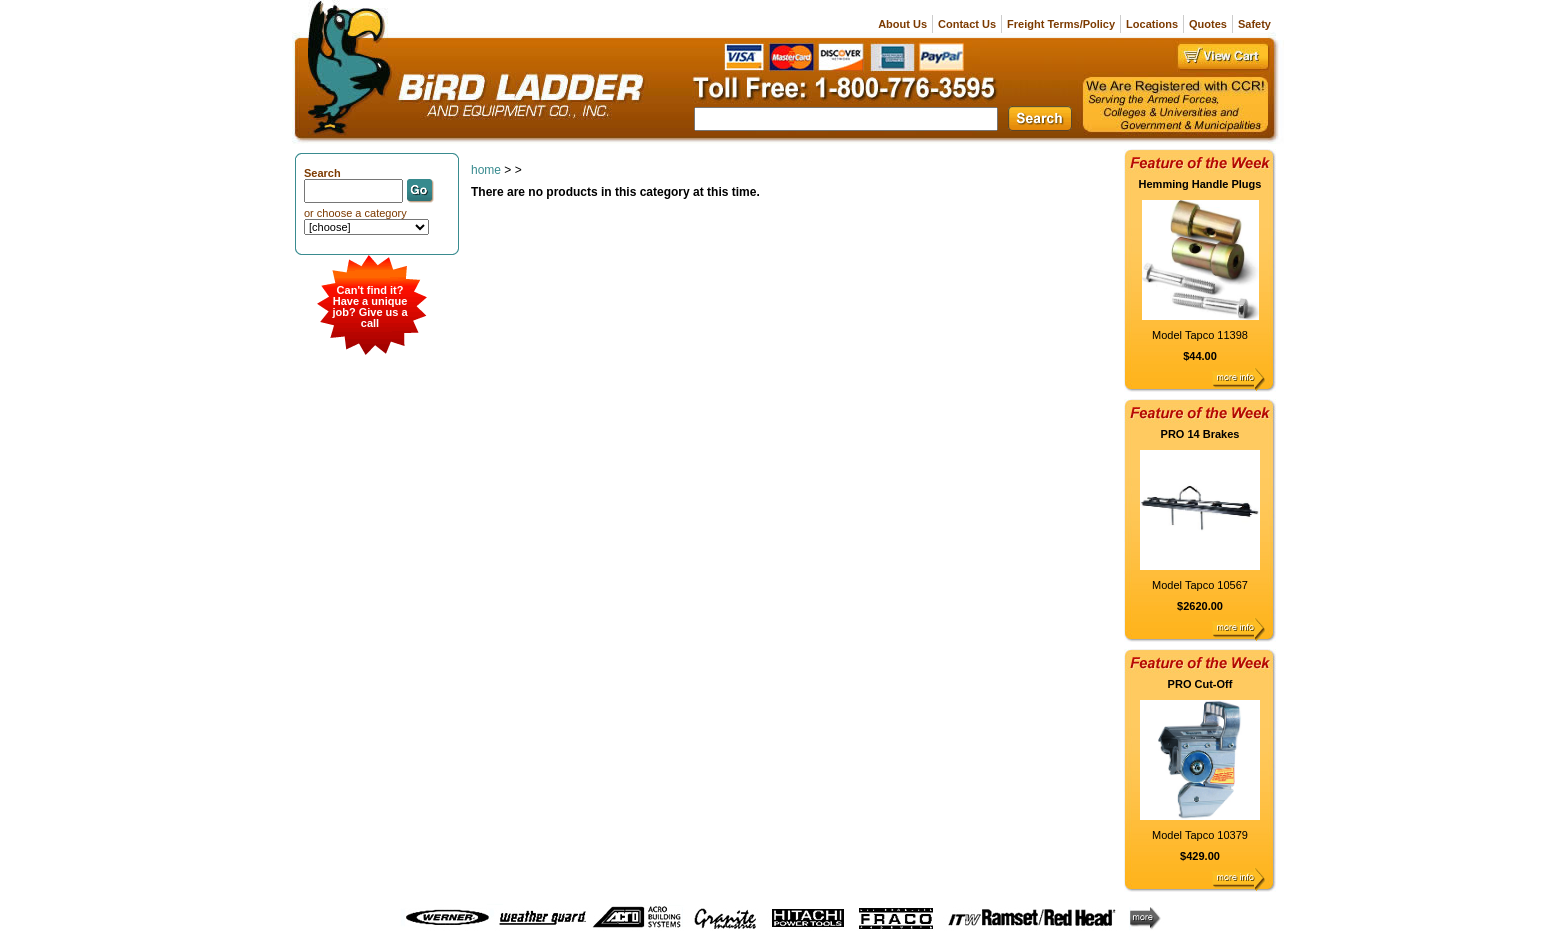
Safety (1254, 24)
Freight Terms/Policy (1061, 24)
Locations (1152, 24)
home (486, 170)
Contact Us (967, 24)
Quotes (1208, 24)
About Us (902, 24)
